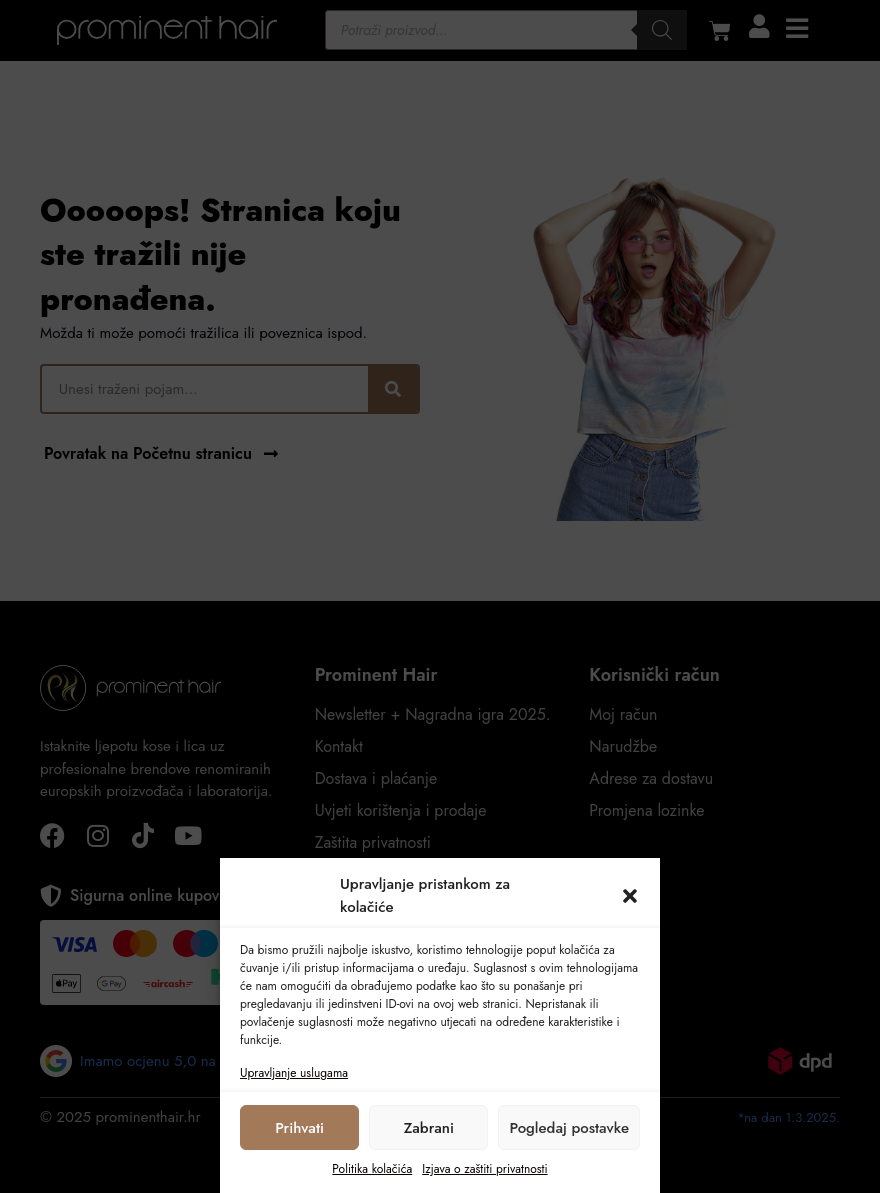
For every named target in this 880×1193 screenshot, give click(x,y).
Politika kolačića (372, 1169)
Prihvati (299, 1128)
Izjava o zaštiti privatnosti (484, 1169)
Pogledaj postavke (569, 1128)
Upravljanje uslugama (294, 1073)
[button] (630, 896)
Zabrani (429, 1128)
